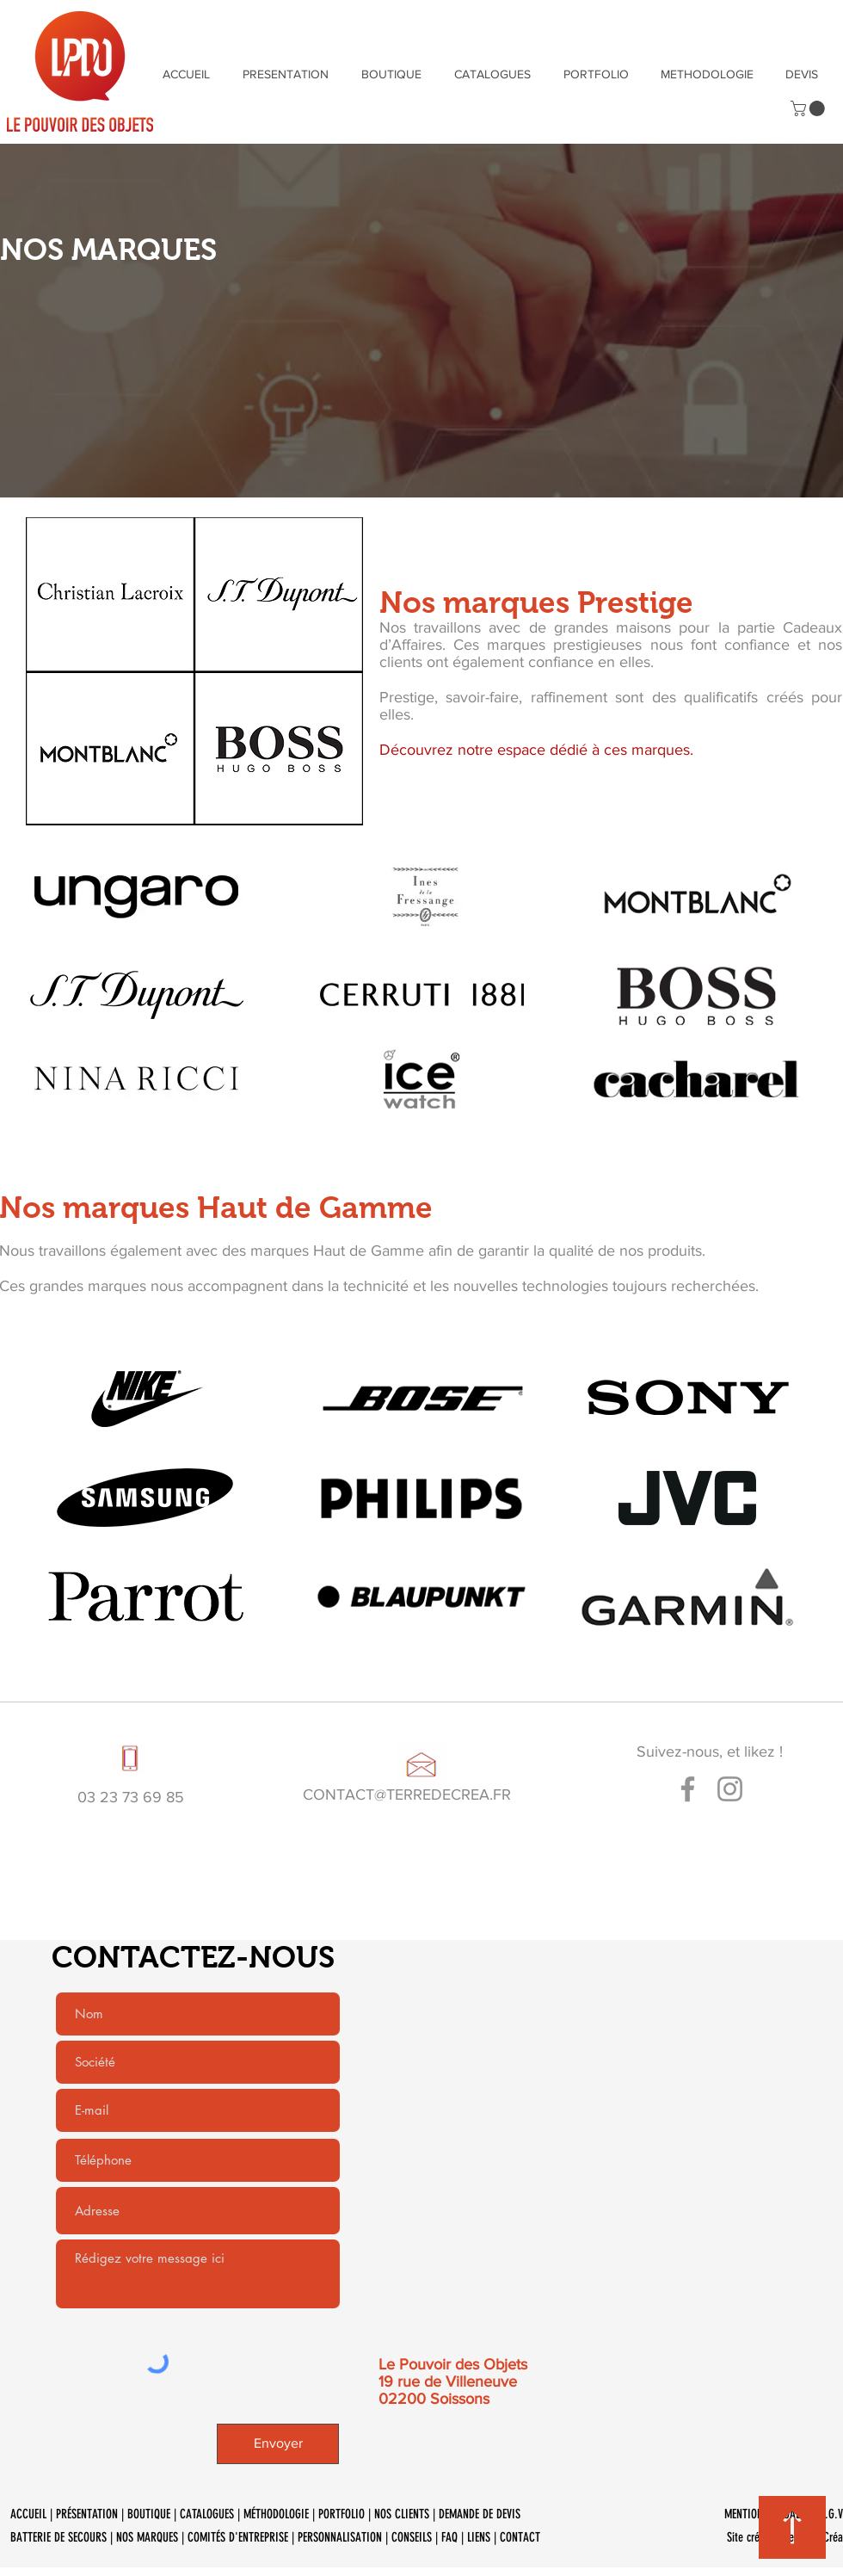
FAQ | (454, 2537)
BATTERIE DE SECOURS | (63, 2537)
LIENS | (483, 2537)
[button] (809, 108)
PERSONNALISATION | (344, 2537)
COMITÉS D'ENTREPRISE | (243, 2537)
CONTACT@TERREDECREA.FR (407, 1794)
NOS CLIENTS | (406, 2514)
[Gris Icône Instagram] (730, 1789)
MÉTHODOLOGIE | (280, 2514)
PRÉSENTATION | (91, 2514)
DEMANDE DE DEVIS (481, 2514)
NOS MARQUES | (152, 2537)
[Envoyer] (278, 2444)
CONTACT (520, 2537)
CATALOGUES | (211, 2514)
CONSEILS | (416, 2537)
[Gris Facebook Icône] (688, 1789)
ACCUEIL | (33, 2514)
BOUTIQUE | (153, 2514)
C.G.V (831, 2514)
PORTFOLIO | (346, 2514)
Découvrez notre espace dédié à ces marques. (536, 749)
